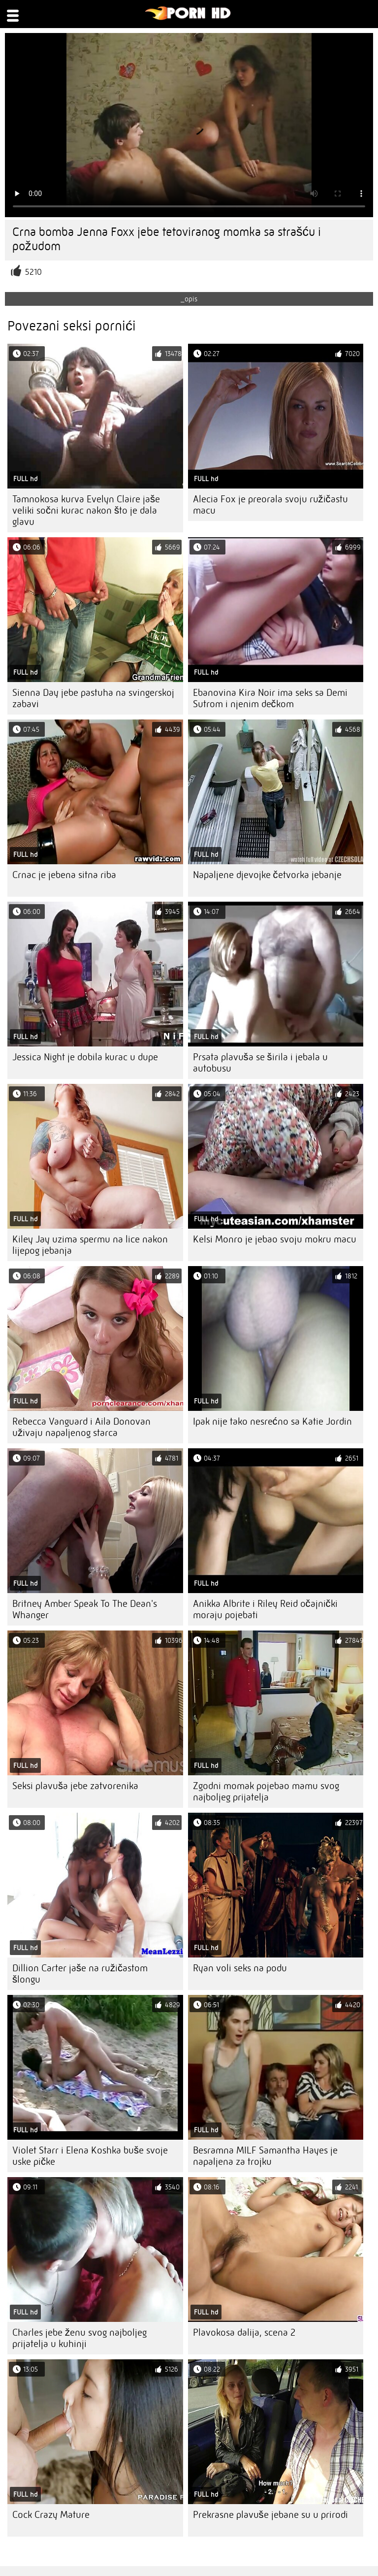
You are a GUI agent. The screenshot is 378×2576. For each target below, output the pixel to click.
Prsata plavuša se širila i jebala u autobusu (260, 1062)
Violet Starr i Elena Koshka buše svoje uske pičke (90, 2156)
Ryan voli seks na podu (240, 1968)
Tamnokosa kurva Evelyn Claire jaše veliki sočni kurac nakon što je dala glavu (86, 510)
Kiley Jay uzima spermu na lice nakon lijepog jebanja (90, 1245)
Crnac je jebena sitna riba (64, 874)
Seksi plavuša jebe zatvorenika (75, 1786)
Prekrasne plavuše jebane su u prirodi (270, 2514)
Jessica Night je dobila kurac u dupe (85, 1057)
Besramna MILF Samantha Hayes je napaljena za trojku (265, 2156)
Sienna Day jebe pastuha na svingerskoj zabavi (93, 698)
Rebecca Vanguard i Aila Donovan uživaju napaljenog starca (81, 1427)
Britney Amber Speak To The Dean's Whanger (84, 1609)
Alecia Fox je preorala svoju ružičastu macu (270, 504)
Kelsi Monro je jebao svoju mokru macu (274, 1239)
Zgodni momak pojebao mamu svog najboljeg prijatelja (266, 1791)
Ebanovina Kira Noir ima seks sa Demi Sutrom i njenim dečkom (270, 698)
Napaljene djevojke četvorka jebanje (267, 874)
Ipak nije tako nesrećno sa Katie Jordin (272, 1421)
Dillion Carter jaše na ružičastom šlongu (80, 1973)
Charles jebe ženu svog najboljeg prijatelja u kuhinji (79, 2338)
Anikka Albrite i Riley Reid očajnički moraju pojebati (265, 1609)
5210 (33, 272)
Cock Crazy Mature (51, 2514)
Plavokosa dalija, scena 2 (244, 2332)
